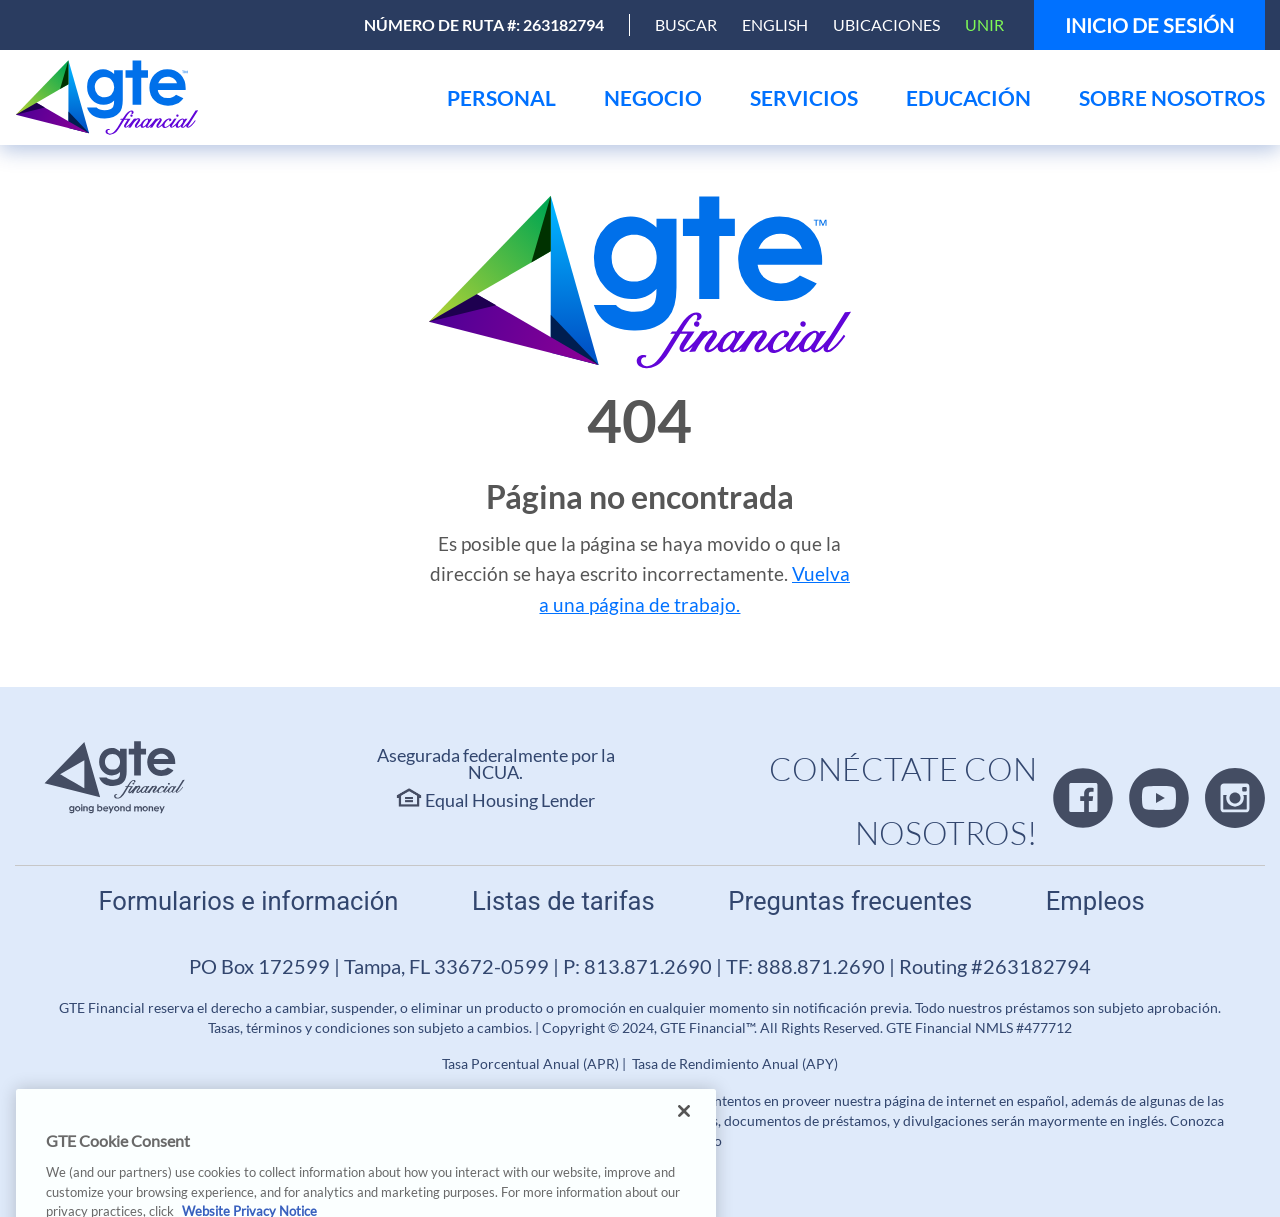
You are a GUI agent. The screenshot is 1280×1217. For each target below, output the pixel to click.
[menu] (501, 97)
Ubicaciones (886, 24)
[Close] (684, 1126)
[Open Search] (686, 25)
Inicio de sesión (1149, 25)
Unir (984, 24)
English (775, 24)
